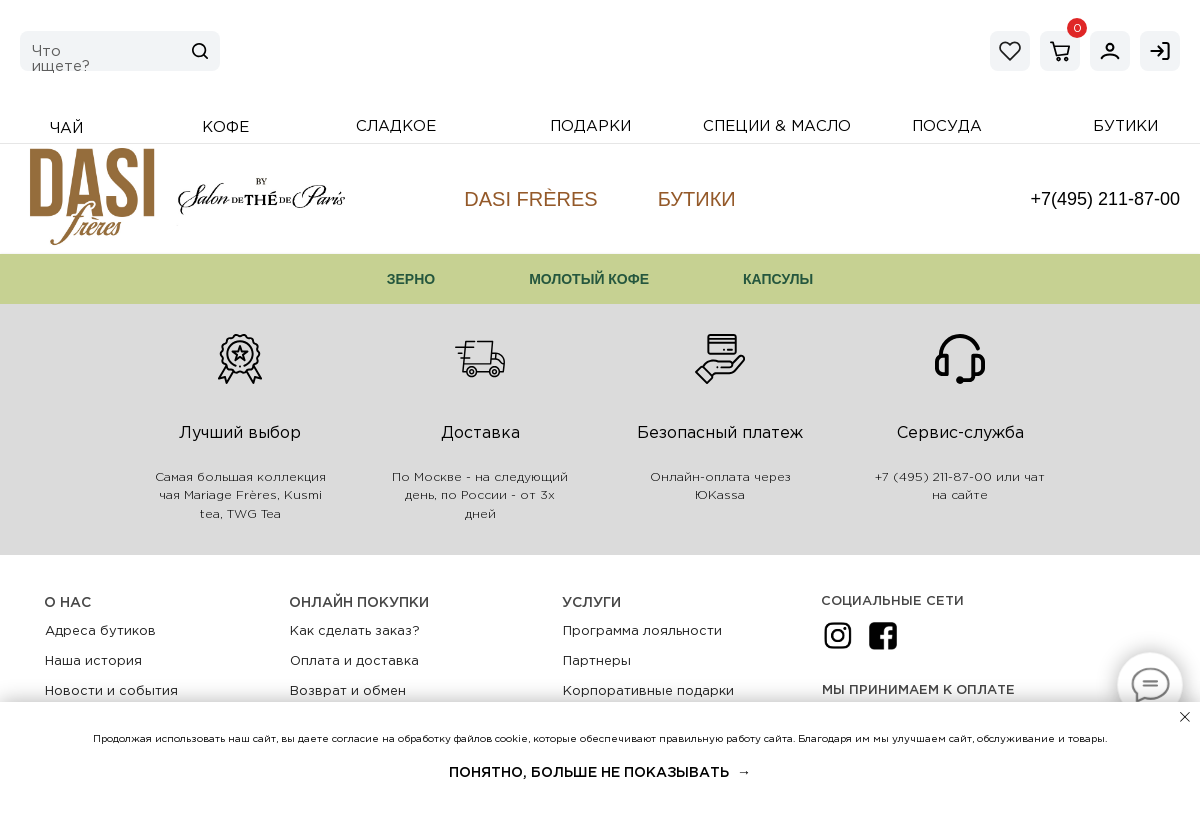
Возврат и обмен (348, 691)
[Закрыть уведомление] (1185, 717)
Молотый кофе (589, 279)
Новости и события (111, 691)
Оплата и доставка (354, 661)
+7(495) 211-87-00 (1105, 199)
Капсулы (778, 279)
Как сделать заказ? (355, 631)
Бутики (697, 199)
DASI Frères (530, 199)
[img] (1110, 51)
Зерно (411, 279)
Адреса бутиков (100, 631)
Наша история (93, 661)
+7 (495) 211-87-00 (933, 477)
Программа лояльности (642, 631)
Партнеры (597, 661)
